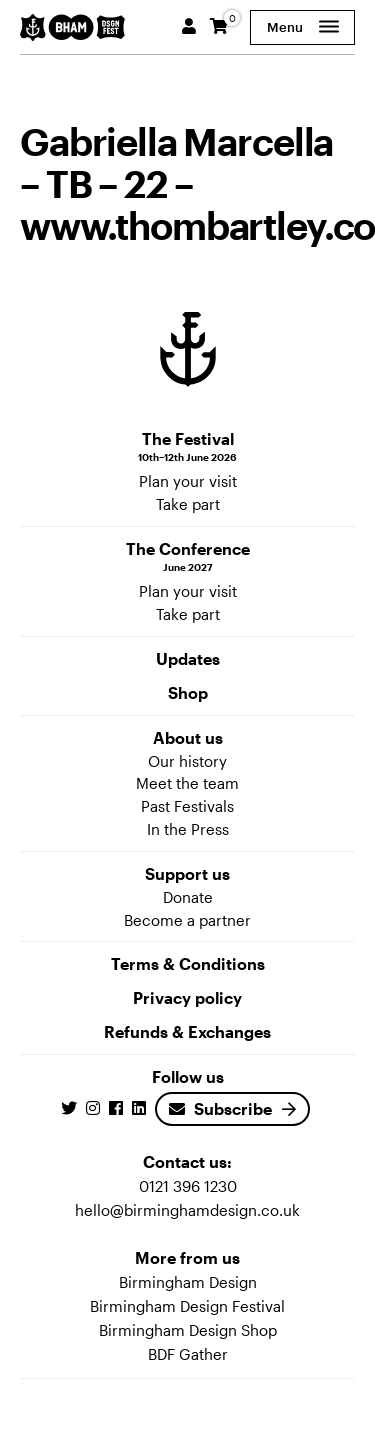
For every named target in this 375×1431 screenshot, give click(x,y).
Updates (188, 658)
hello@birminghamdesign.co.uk (187, 1210)
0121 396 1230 (188, 1186)
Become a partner (187, 920)
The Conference (187, 557)
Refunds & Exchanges (187, 1031)
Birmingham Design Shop (188, 1330)
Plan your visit (188, 481)
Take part (188, 504)
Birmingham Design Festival (187, 1306)
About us (188, 737)
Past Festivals (187, 806)
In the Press (188, 829)
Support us (187, 873)
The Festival (187, 447)
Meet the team (187, 783)
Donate (188, 897)
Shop (188, 692)
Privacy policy (187, 997)
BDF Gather (188, 1354)
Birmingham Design (188, 1282)
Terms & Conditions (188, 963)
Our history (187, 761)
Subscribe (220, 1108)
